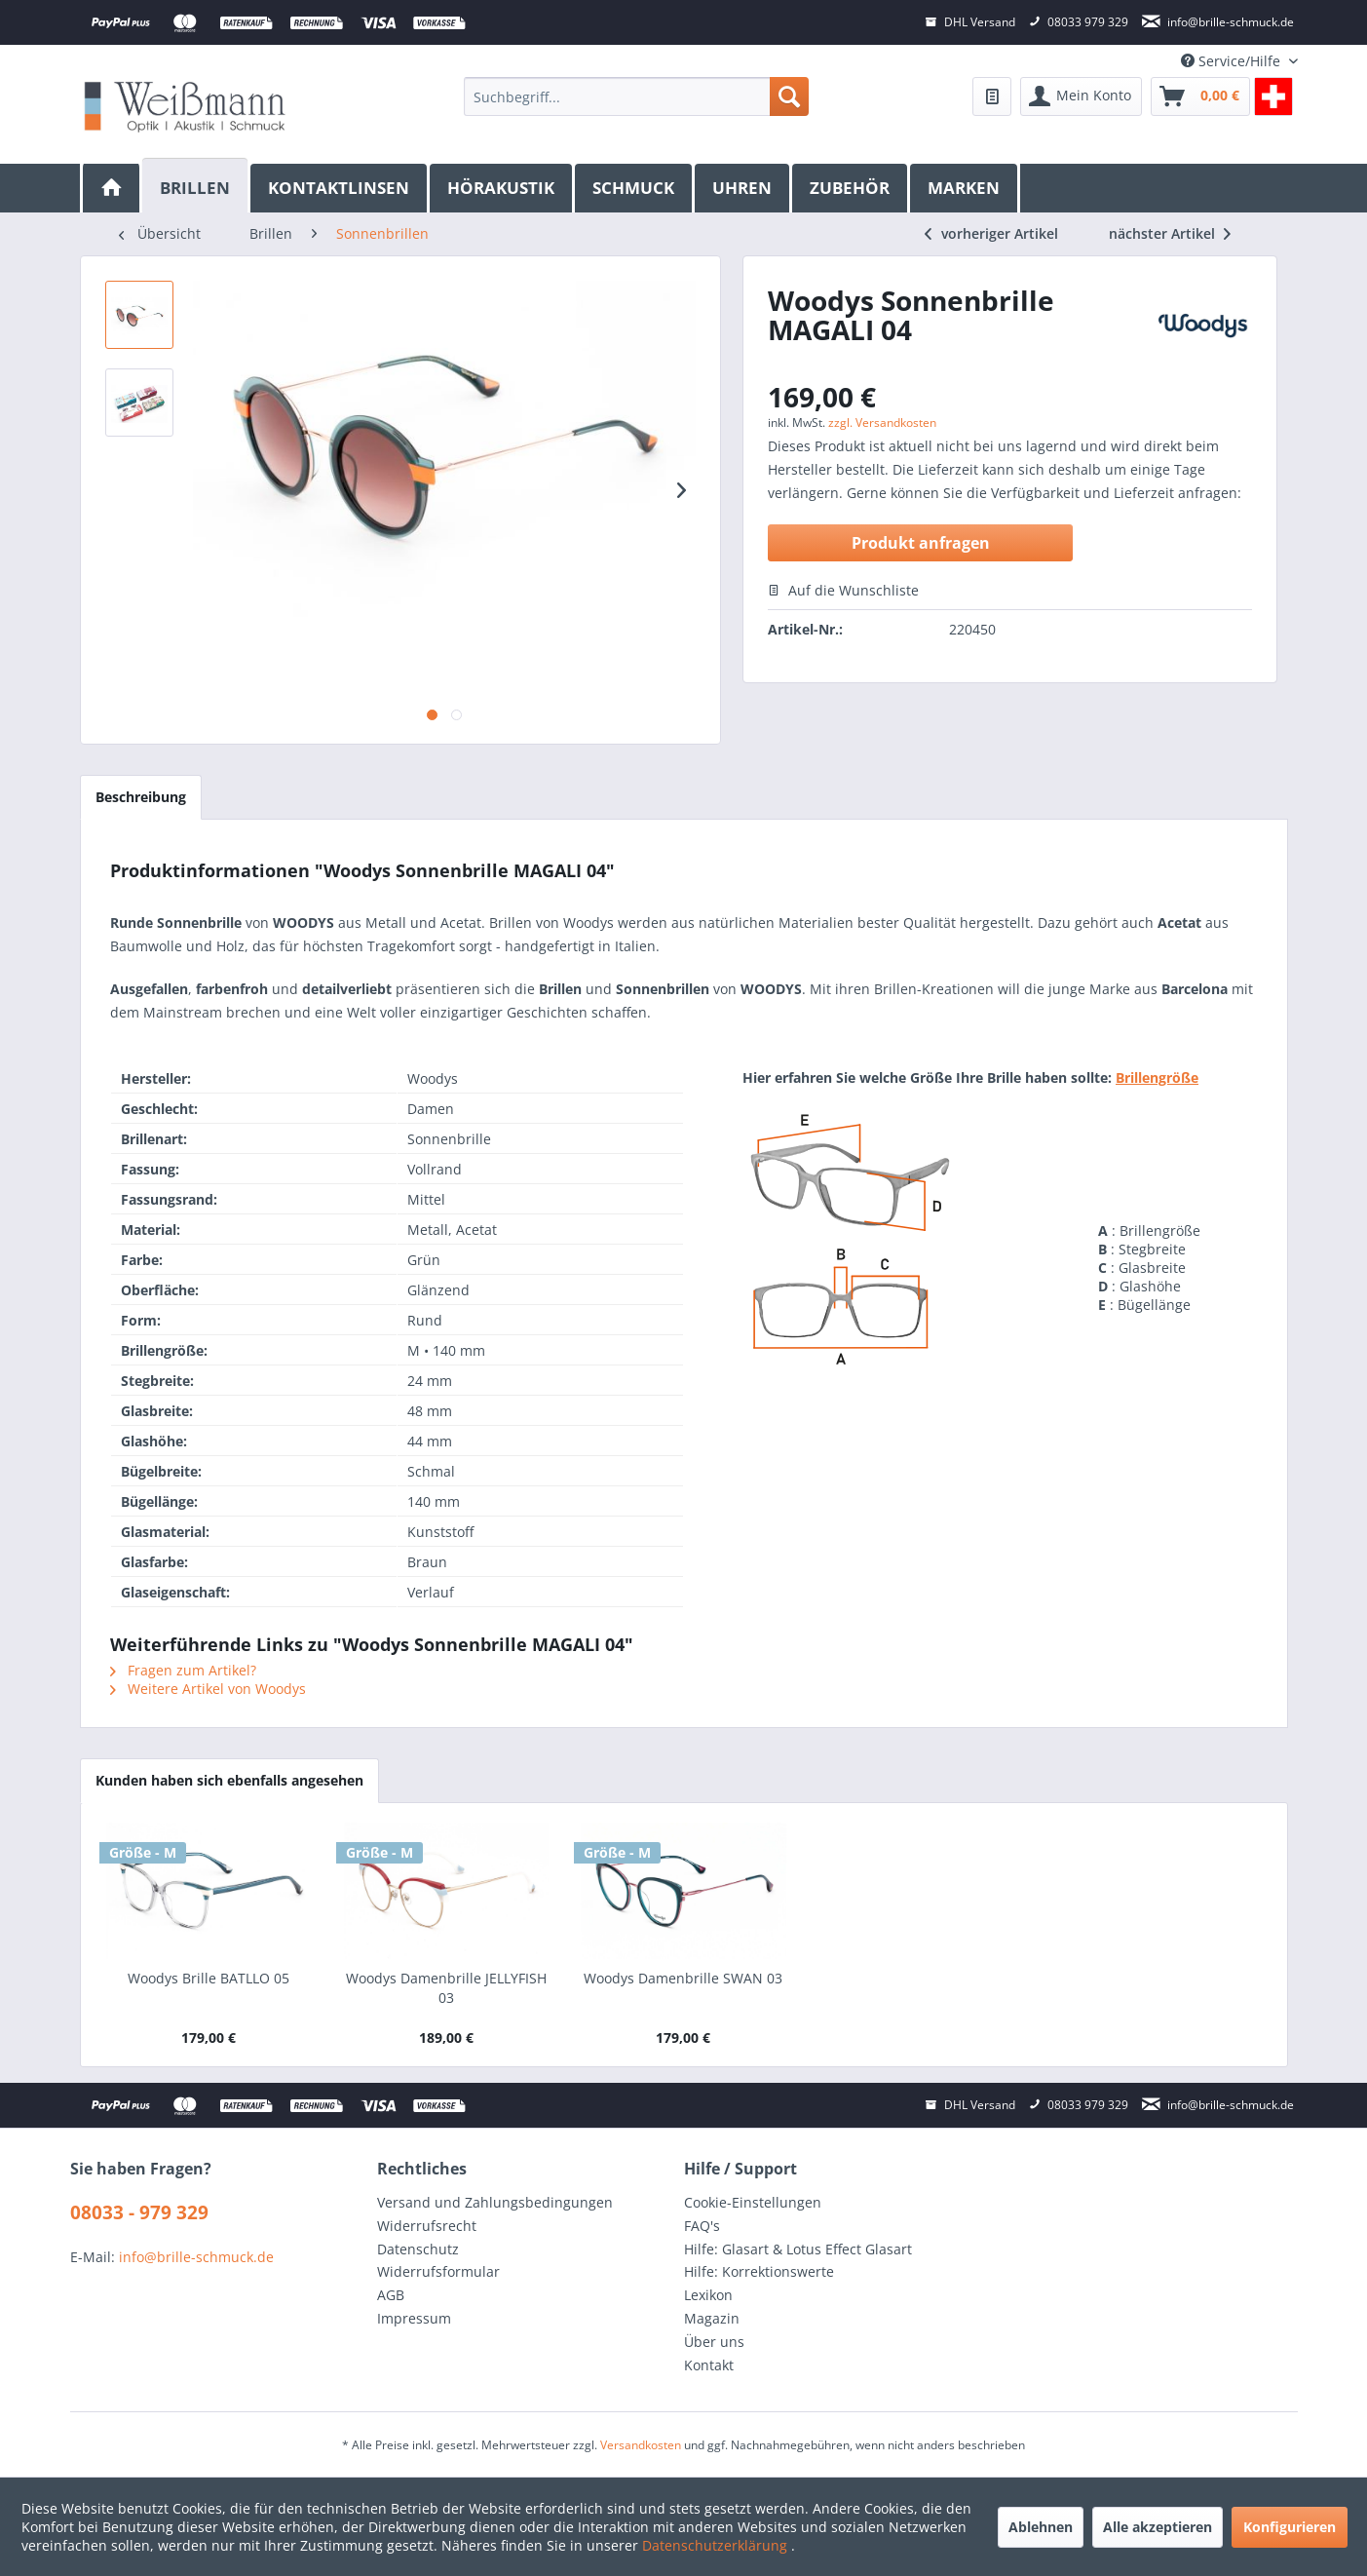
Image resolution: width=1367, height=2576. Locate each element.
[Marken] (965, 188)
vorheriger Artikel (991, 233)
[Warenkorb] (1200, 96)
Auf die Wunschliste (843, 590)
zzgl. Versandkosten (882, 422)
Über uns (714, 2341)
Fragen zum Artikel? (183, 1670)
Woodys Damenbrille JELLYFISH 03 (446, 1988)
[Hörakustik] (502, 188)
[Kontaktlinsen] (340, 188)
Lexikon (708, 2295)
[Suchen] (789, 96)
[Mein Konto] (1081, 96)
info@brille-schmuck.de (196, 2257)
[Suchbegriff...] (636, 96)
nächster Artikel (1170, 233)
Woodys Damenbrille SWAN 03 (683, 1978)
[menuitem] (636, 96)
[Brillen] (196, 185)
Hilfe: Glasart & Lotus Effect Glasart (798, 2249)
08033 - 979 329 (139, 2212)
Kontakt (709, 2365)
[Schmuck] (635, 188)
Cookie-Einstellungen (752, 2202)
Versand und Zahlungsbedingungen (495, 2202)
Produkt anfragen (921, 543)
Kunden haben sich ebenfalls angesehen (229, 1780)
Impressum (414, 2318)
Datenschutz (418, 2249)
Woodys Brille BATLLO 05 (208, 1978)
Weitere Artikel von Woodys (208, 1688)
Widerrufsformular (438, 2271)
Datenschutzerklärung (716, 2545)
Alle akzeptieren (1157, 2527)
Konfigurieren (1289, 2527)
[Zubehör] (851, 188)
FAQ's (702, 2225)
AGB (390, 2295)
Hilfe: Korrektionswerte (759, 2271)
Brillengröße (1157, 1077)
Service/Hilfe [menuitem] (1232, 61)
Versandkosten (640, 2445)
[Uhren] (743, 188)
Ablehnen (1040, 2527)
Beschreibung (140, 797)
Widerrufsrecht (426, 2225)
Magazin (712, 2318)
